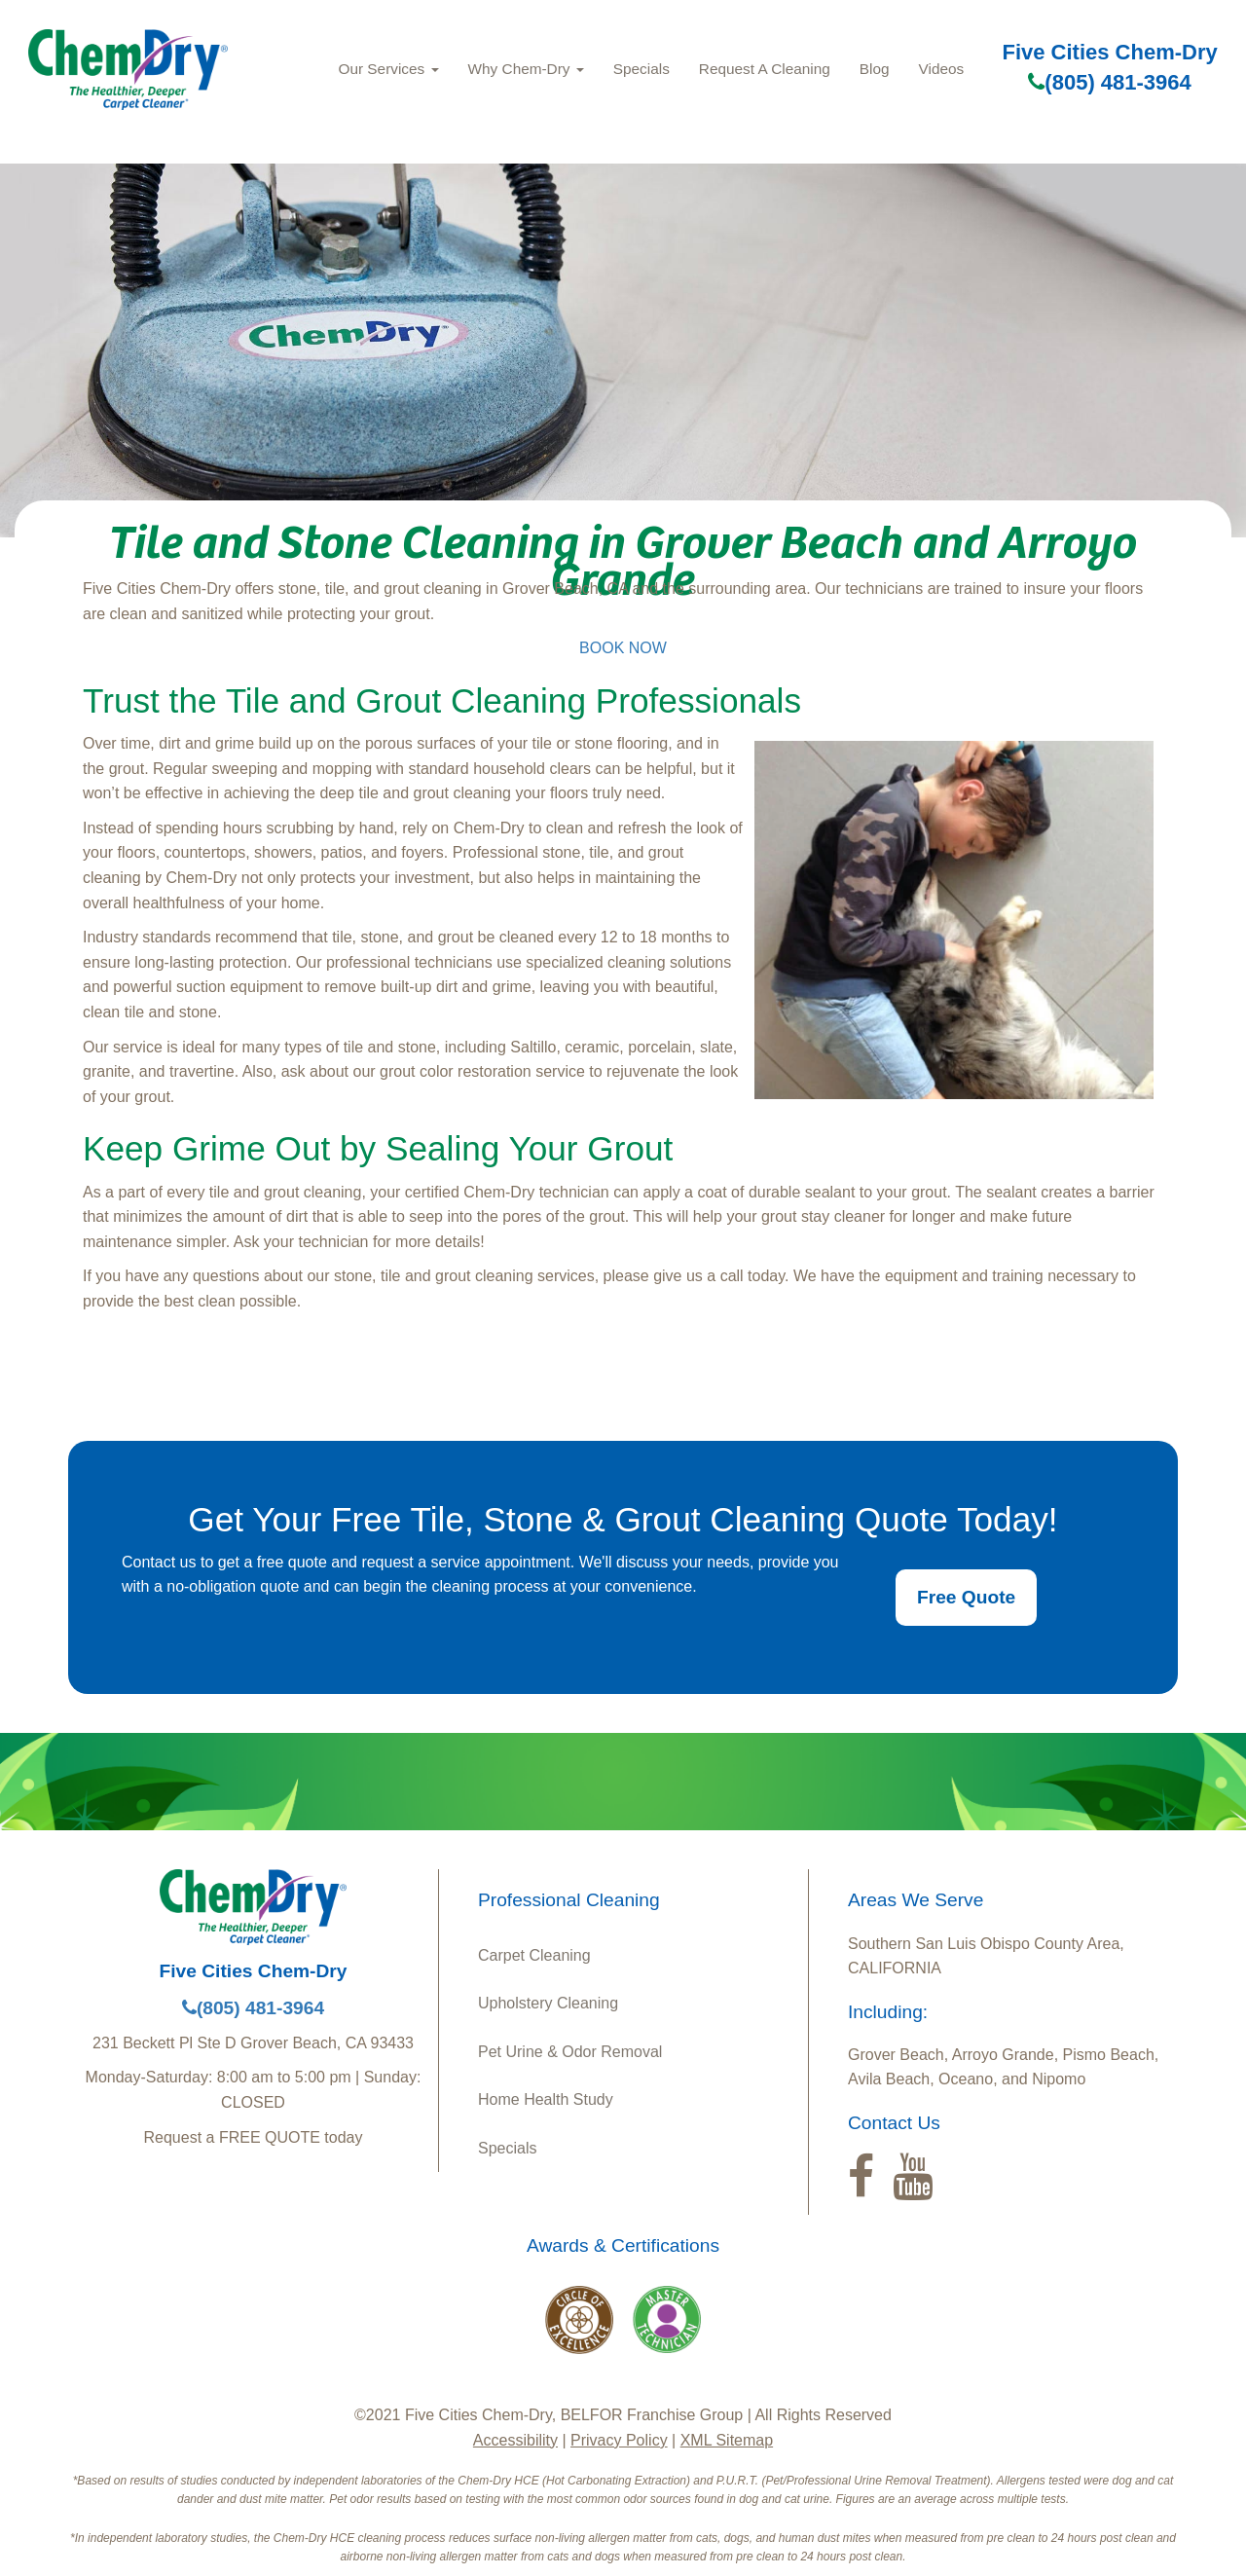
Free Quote (966, 1597)
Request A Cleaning (764, 68)
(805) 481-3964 (1109, 82)
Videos (942, 68)
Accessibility (515, 2440)
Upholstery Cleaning (548, 2003)
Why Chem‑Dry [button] (526, 68)
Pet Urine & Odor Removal (570, 2051)
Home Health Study (545, 2099)
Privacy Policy (619, 2440)
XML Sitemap (726, 2440)
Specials (641, 68)
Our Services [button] (389, 68)
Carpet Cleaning (534, 1955)
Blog (875, 68)
